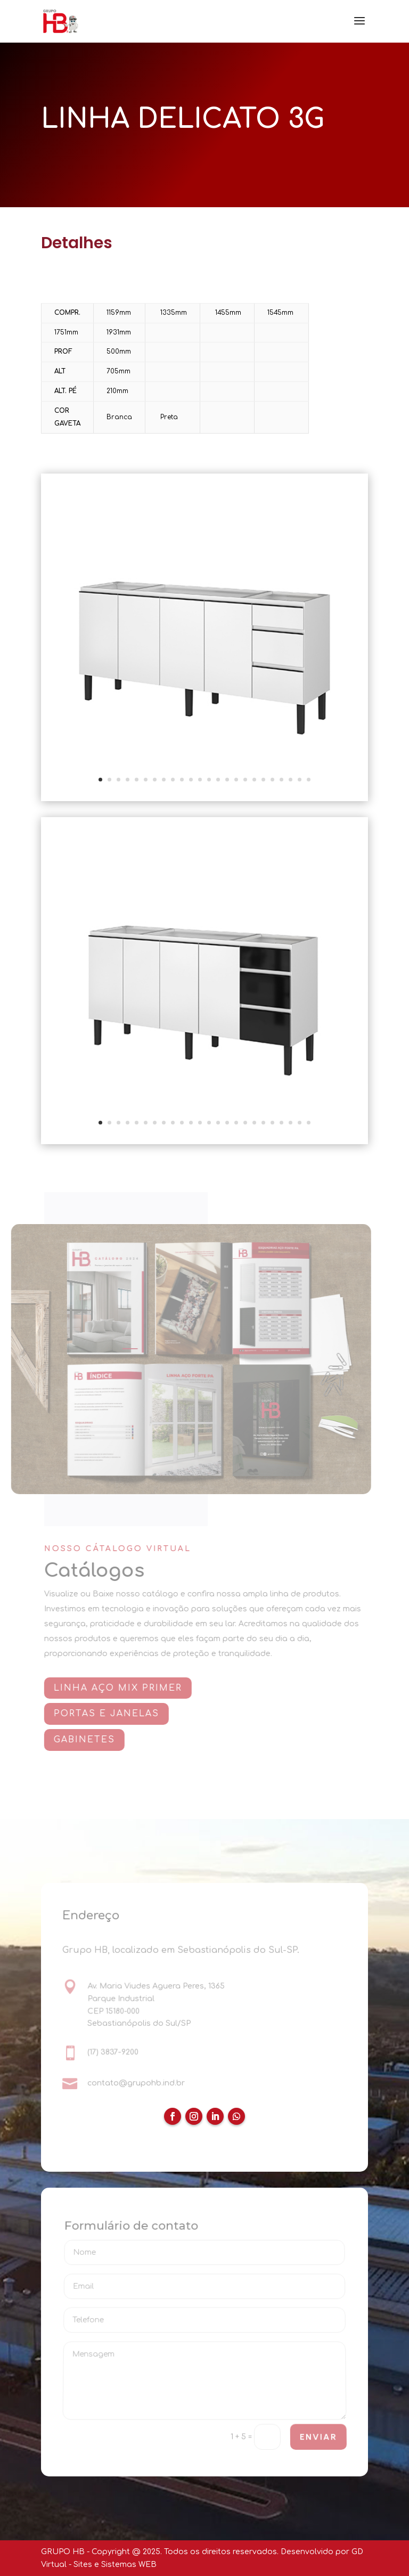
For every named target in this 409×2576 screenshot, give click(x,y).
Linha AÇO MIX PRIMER (121, 1688)
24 (308, 779)
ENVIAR (318, 2437)
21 (281, 779)
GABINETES (87, 1739)
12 (200, 779)
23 (299, 779)
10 (182, 779)
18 (254, 779)
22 (290, 779)
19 (263, 779)
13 (209, 779)
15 (227, 779)
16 (236, 779)
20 (272, 779)
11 (191, 779)
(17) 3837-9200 (112, 2052)
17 (245, 779)
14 (218, 779)
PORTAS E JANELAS (109, 1713)
